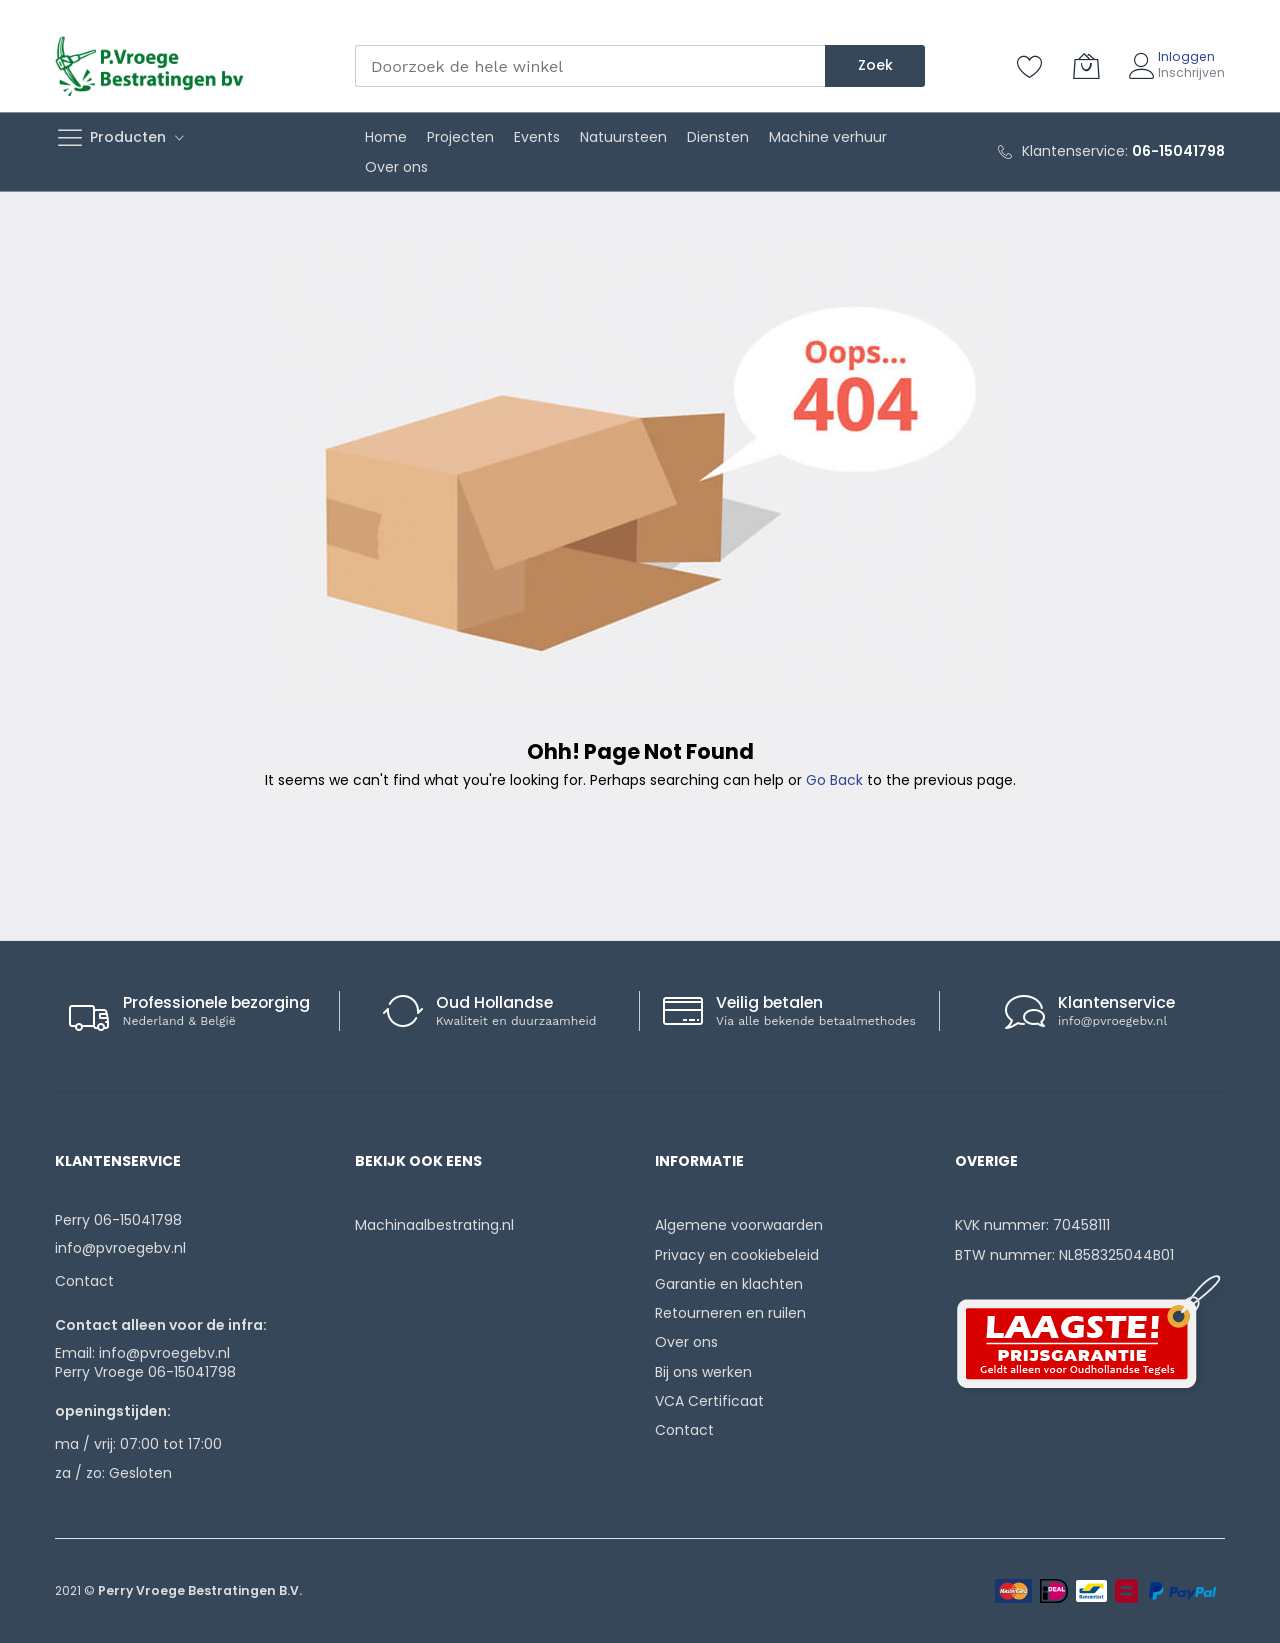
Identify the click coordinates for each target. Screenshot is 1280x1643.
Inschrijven (1191, 72)
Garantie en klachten (729, 1284)
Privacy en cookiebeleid (737, 1255)
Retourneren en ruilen (730, 1313)
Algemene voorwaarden (739, 1225)
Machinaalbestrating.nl (434, 1225)
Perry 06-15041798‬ (118, 1220)
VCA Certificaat (709, 1401)
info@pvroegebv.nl (1112, 1021)
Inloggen (1186, 56)
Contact (84, 1281)
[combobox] (590, 66)
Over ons (686, 1342)
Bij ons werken (703, 1372)
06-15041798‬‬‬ (1178, 151)
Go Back (834, 780)
